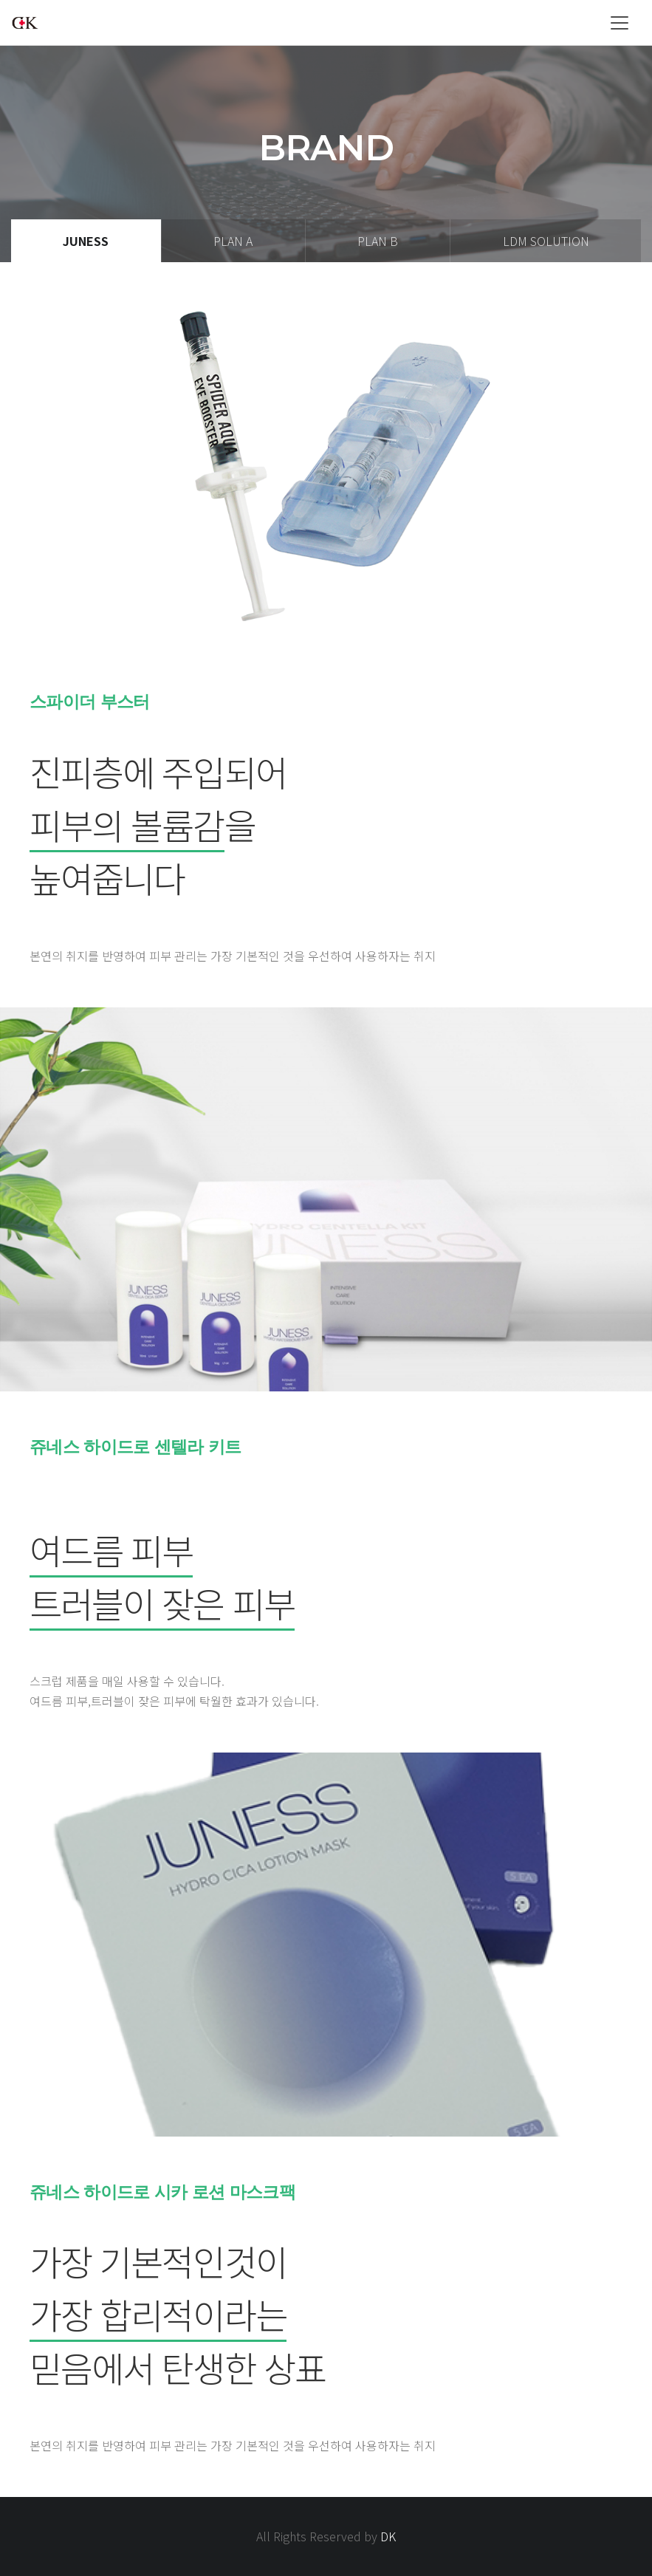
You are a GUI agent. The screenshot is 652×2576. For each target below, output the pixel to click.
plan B (377, 241)
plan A (233, 241)
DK (388, 2536)
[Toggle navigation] (619, 23)
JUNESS (86, 241)
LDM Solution (546, 241)
